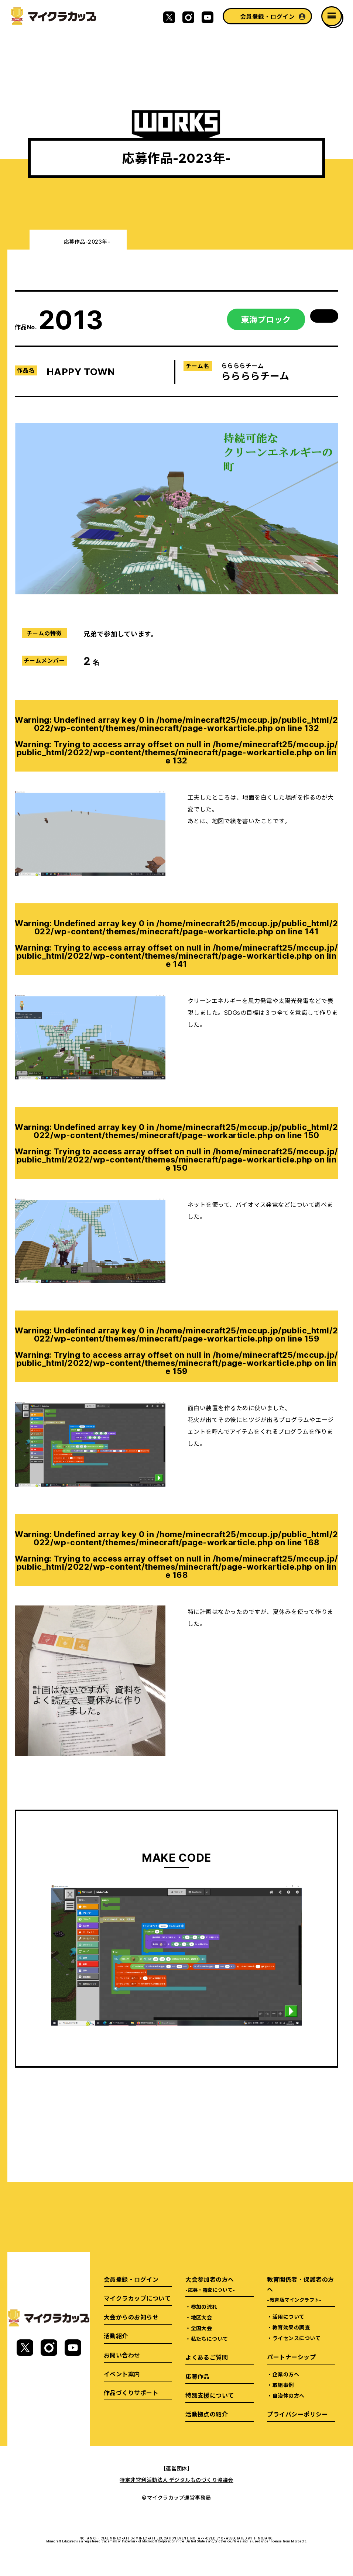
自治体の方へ (289, 2395)
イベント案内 (122, 2373)
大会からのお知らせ (131, 2316)
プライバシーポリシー (297, 2414)
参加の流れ (204, 2306)
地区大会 (201, 2317)
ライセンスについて (297, 2338)
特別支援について (209, 2395)
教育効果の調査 (291, 2327)
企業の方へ (286, 2374)
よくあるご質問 (206, 2357)
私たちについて (209, 2338)
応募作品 (197, 2376)
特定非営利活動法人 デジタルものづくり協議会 (176, 2479)
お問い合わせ (122, 2354)
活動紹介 (116, 2335)
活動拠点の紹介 (206, 2414)
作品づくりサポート (131, 2392)
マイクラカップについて (137, 2298)
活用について (289, 2316)
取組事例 (283, 2384)
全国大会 (201, 2328)
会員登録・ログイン (267, 16)
